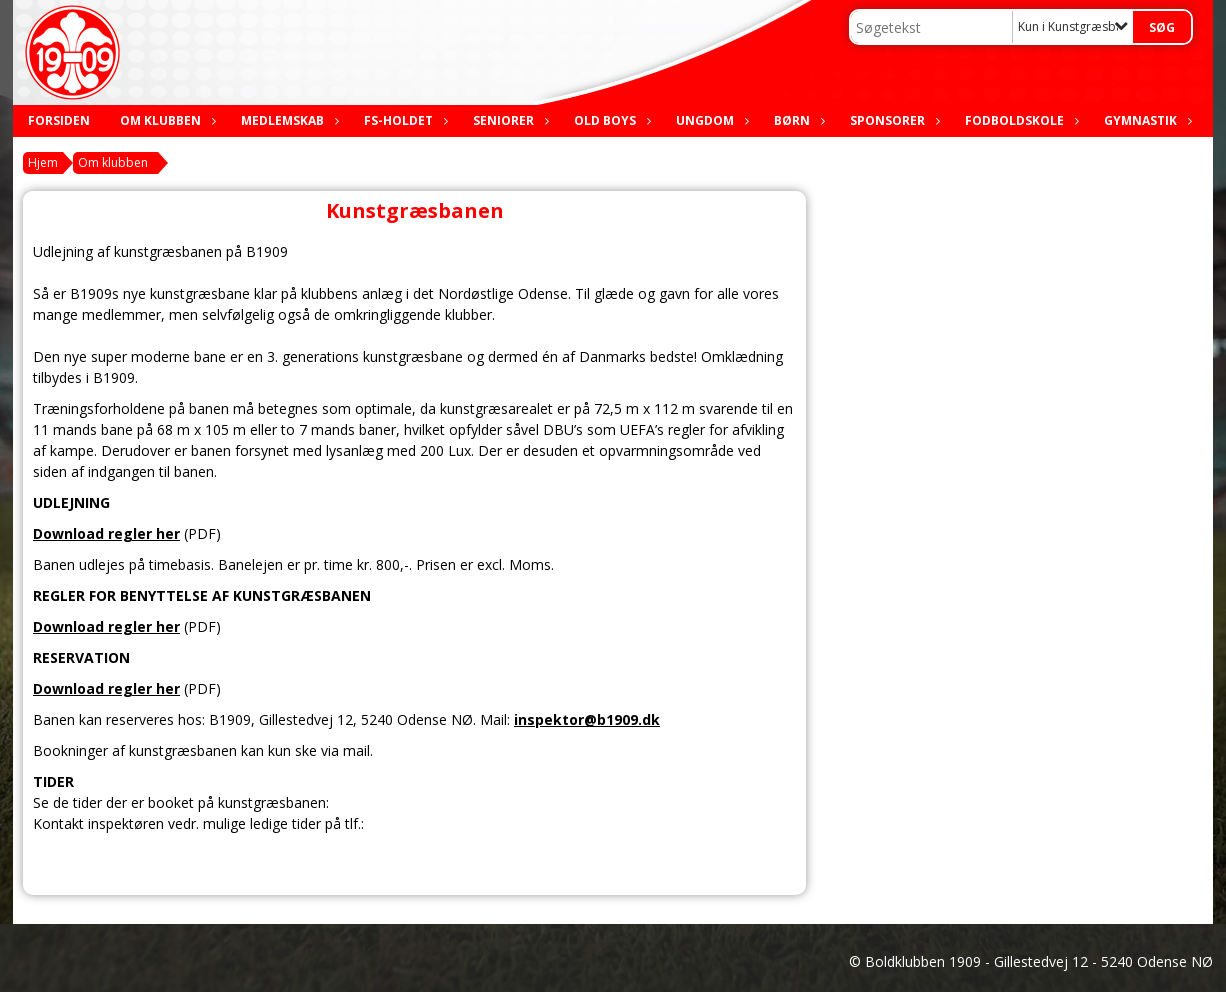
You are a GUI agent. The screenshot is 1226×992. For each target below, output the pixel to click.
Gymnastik (1145, 120)
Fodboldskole (1019, 120)
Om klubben (165, 120)
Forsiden (59, 120)
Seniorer (508, 120)
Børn (797, 120)
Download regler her (106, 533)
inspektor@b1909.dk (587, 719)
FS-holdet (403, 120)
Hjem (43, 162)
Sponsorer (892, 120)
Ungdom (710, 120)
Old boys (610, 120)
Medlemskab (287, 120)
